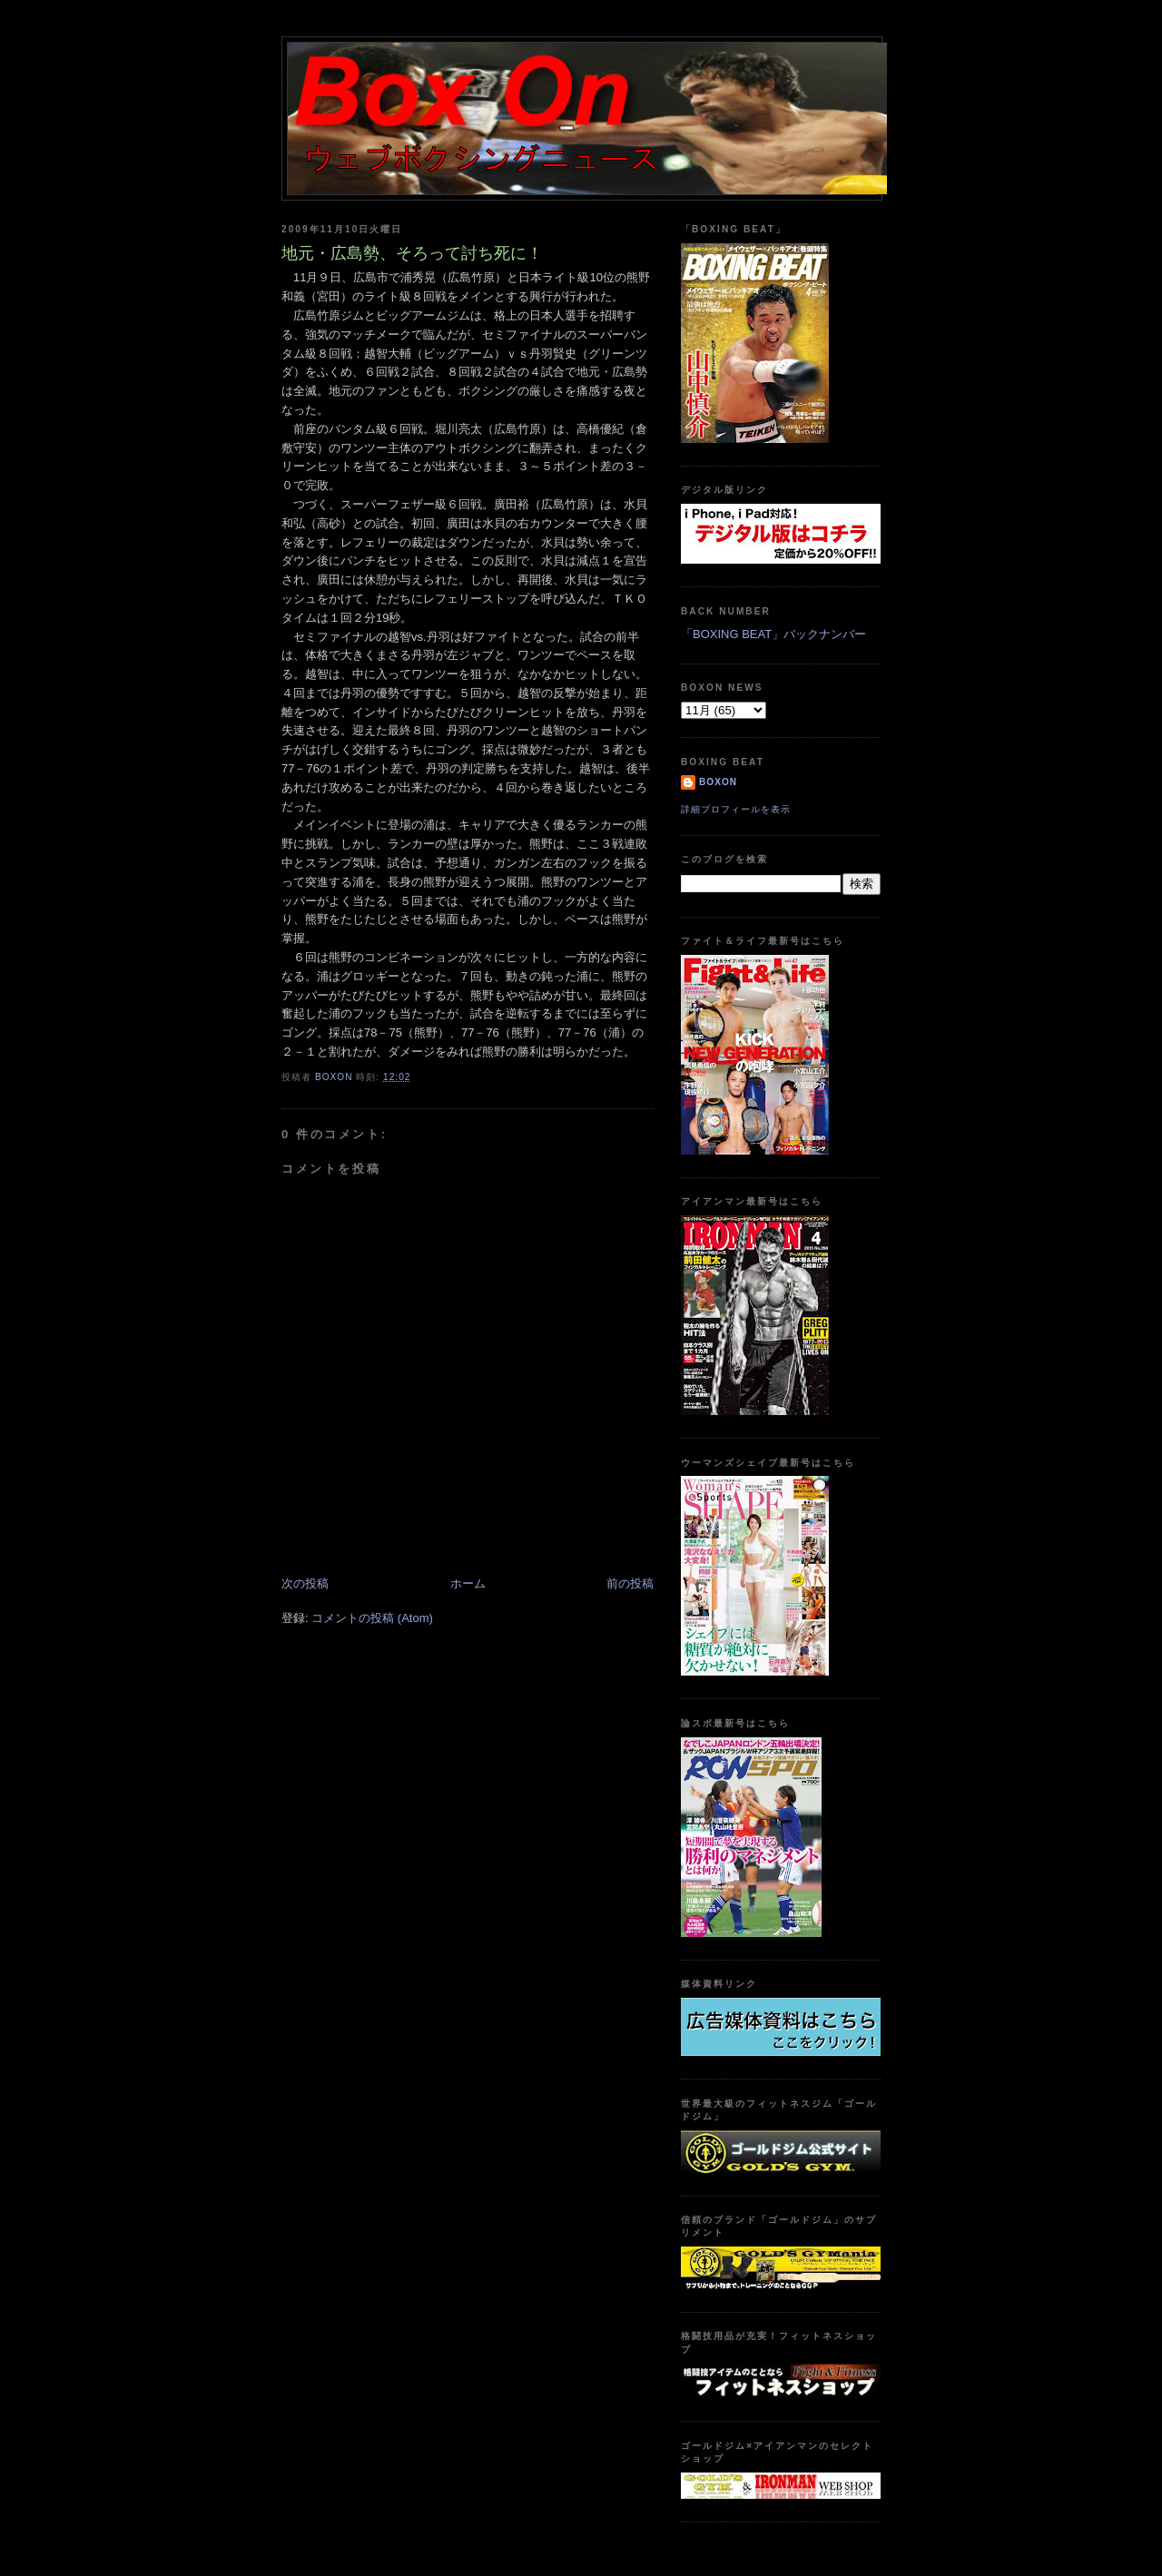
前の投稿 (630, 1583)
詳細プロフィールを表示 (736, 809)
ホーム (468, 1583)
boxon (718, 782)
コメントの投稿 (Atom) (372, 1618)
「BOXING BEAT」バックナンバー (773, 634)
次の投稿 (305, 1583)
